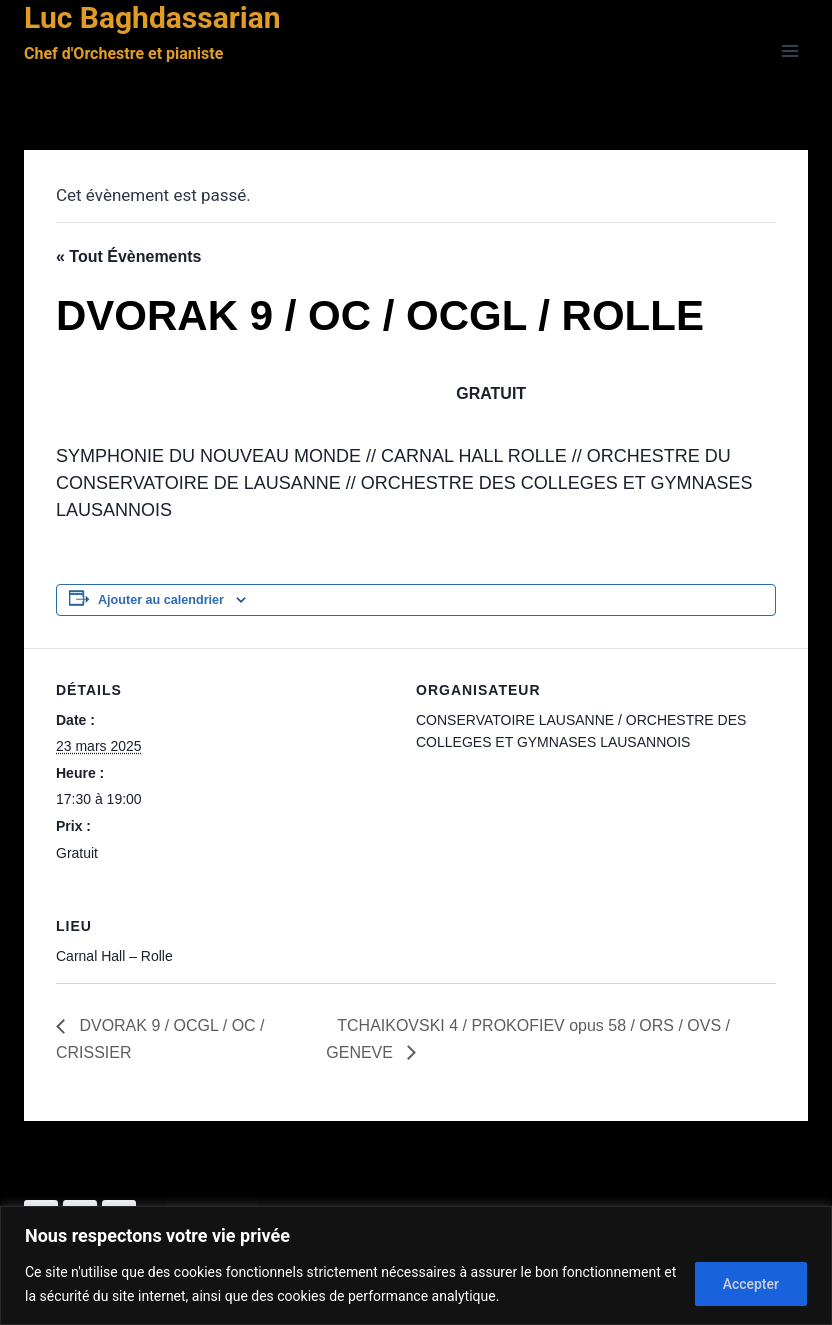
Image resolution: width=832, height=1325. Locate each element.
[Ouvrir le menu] (789, 51)
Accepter (750, 1284)
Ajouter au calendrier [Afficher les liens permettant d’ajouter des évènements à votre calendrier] (161, 600)
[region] (416, 1265)
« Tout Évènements (129, 256)
